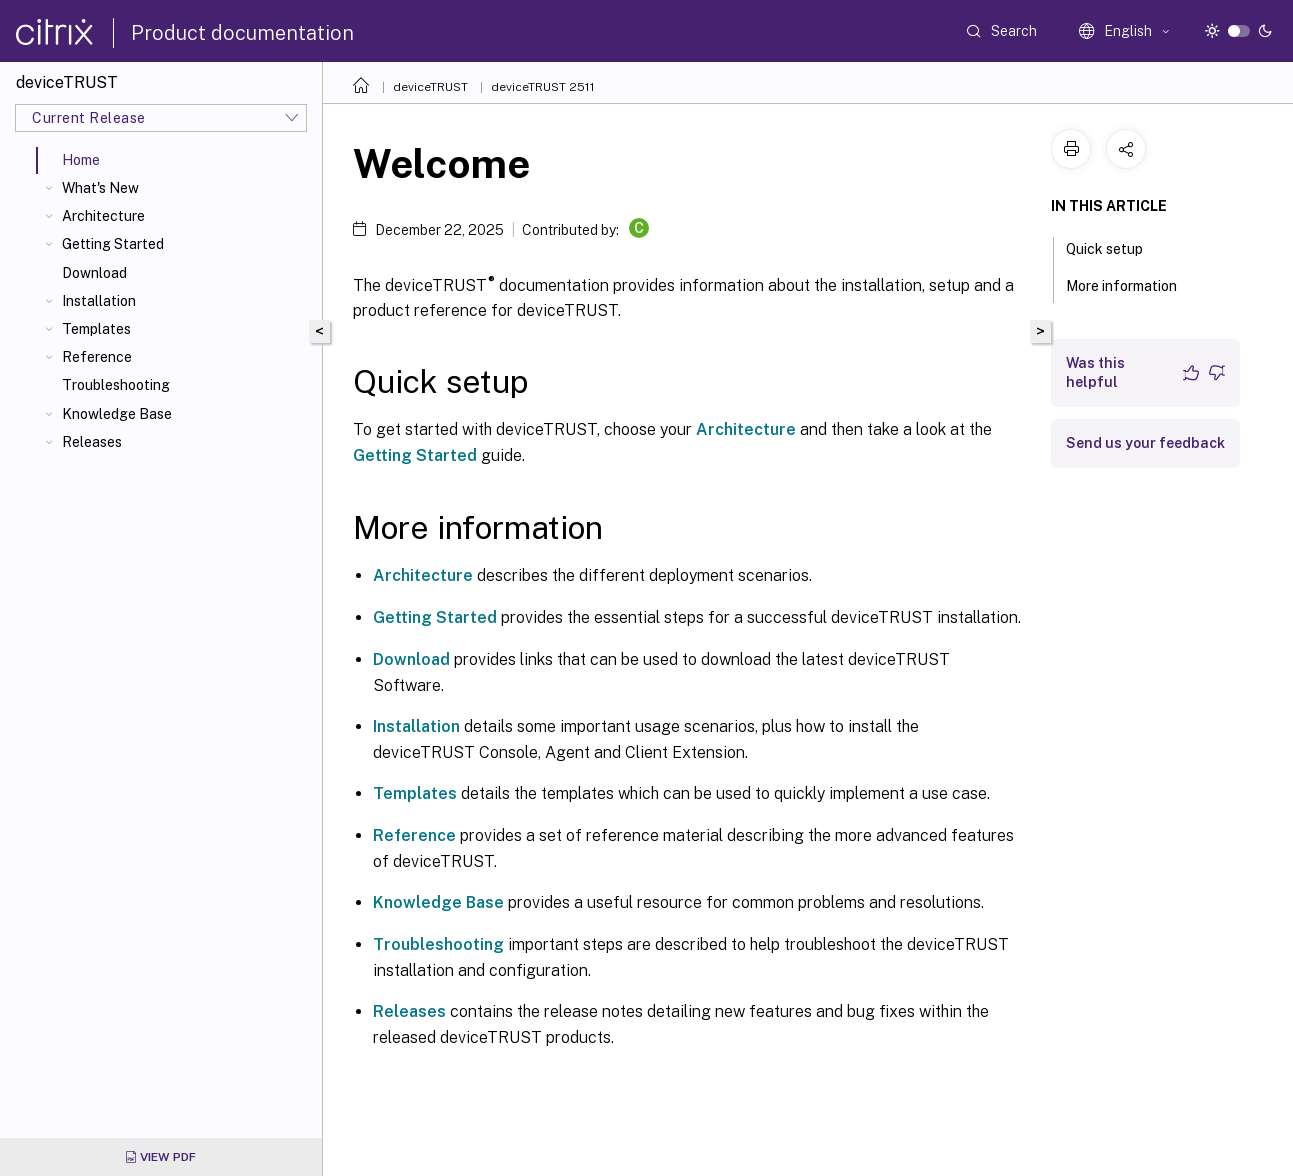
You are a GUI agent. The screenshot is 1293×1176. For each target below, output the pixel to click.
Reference (97, 357)
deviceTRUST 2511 (543, 87)
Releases (92, 442)
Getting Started (113, 244)
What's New (100, 188)
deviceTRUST (430, 87)
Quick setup (1115, 247)
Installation (99, 301)
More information (1132, 284)
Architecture (103, 216)
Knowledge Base (117, 414)
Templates (96, 329)
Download (94, 273)
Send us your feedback (1145, 443)
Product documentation (242, 33)
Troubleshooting (116, 385)
